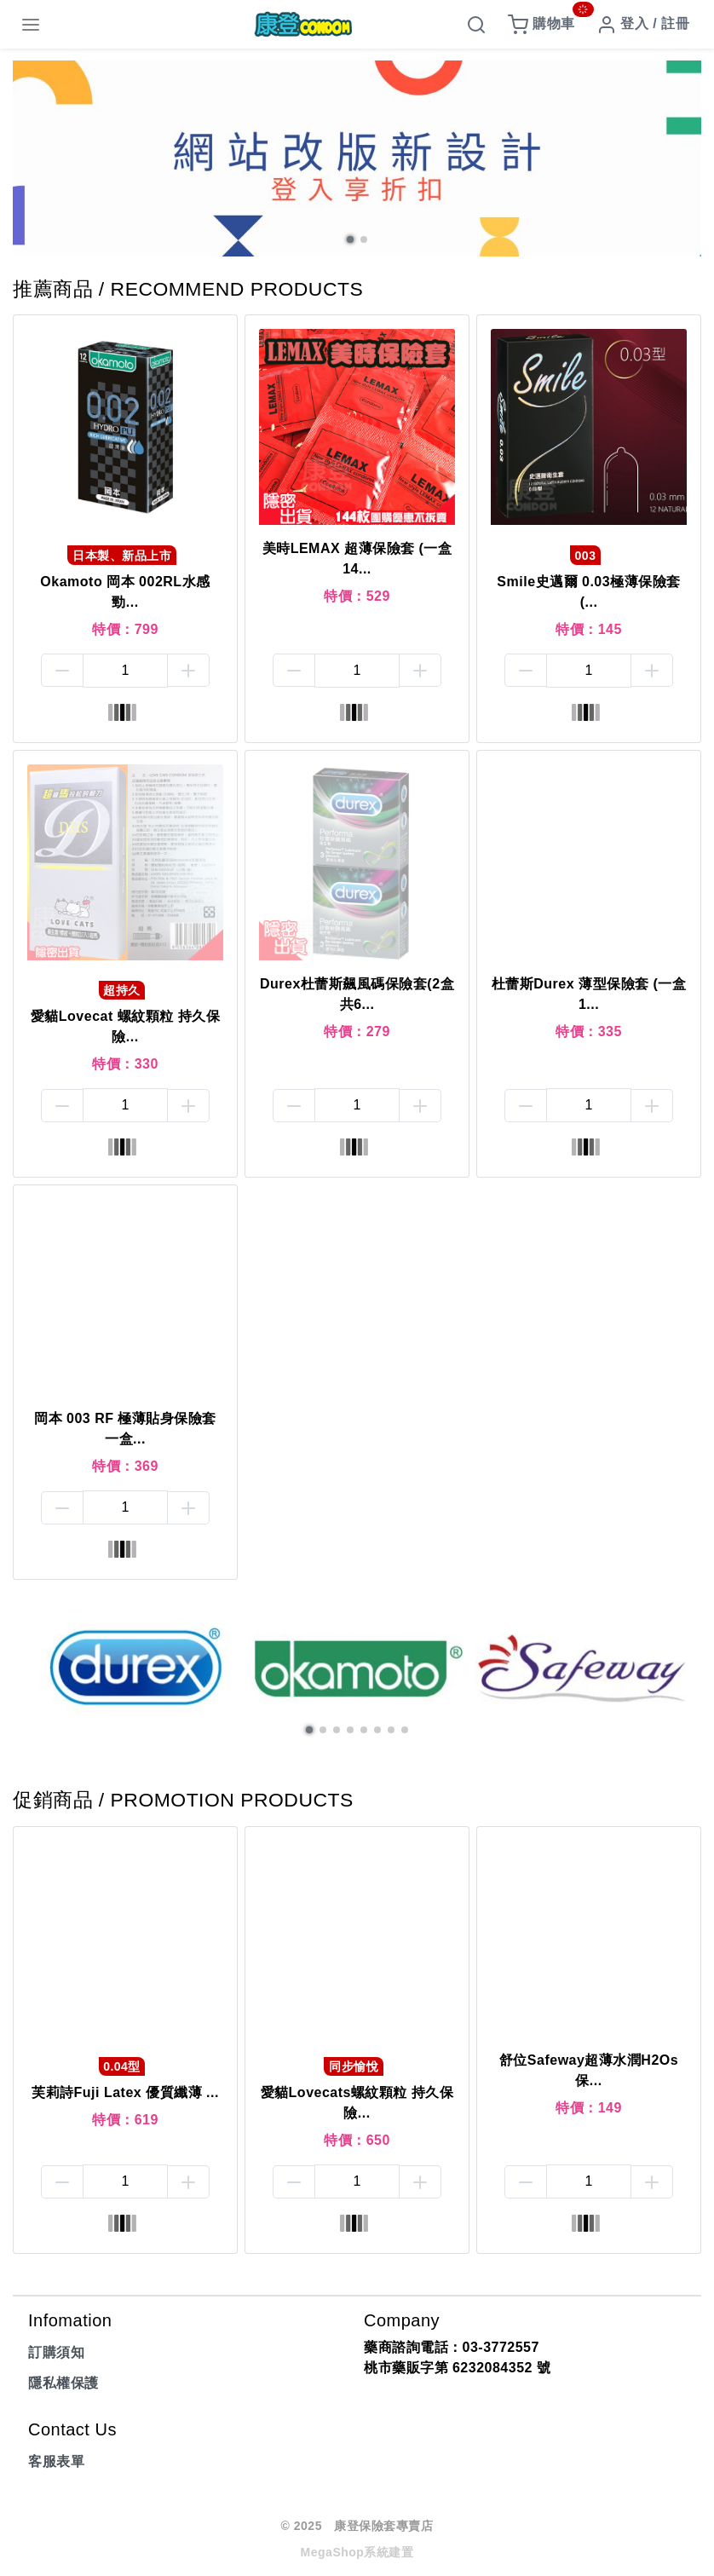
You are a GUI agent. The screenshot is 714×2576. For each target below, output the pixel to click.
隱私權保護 (63, 2383)
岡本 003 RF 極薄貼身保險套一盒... (125, 1428)
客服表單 (56, 2461)
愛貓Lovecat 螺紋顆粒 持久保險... (125, 1026)
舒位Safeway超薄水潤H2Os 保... (588, 2070)
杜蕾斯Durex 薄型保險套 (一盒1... (589, 994)
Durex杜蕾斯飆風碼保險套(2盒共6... (357, 994)
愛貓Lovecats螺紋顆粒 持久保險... (357, 2102)
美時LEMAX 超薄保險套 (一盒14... (357, 558)
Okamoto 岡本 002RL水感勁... (125, 591)
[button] (350, 239)
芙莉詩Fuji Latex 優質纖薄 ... (125, 2092)
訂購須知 (56, 2352)
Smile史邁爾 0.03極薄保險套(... (588, 591)
